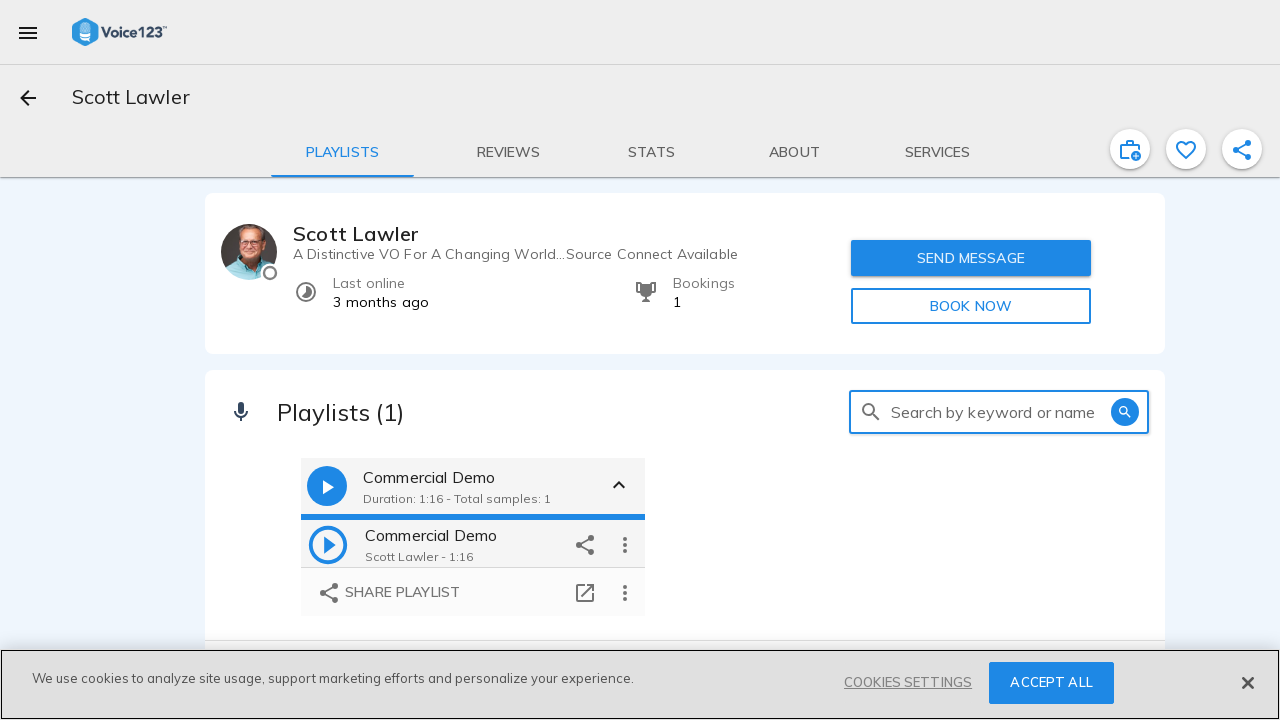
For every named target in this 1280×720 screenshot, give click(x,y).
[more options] (625, 544)
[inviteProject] (1130, 149)
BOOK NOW (971, 306)
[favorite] (1186, 149)
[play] (328, 544)
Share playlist (388, 593)
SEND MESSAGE (971, 258)
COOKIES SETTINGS (908, 682)
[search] (871, 412)
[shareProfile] (1242, 149)
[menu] (28, 32)
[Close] (1248, 683)
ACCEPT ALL (1051, 682)
